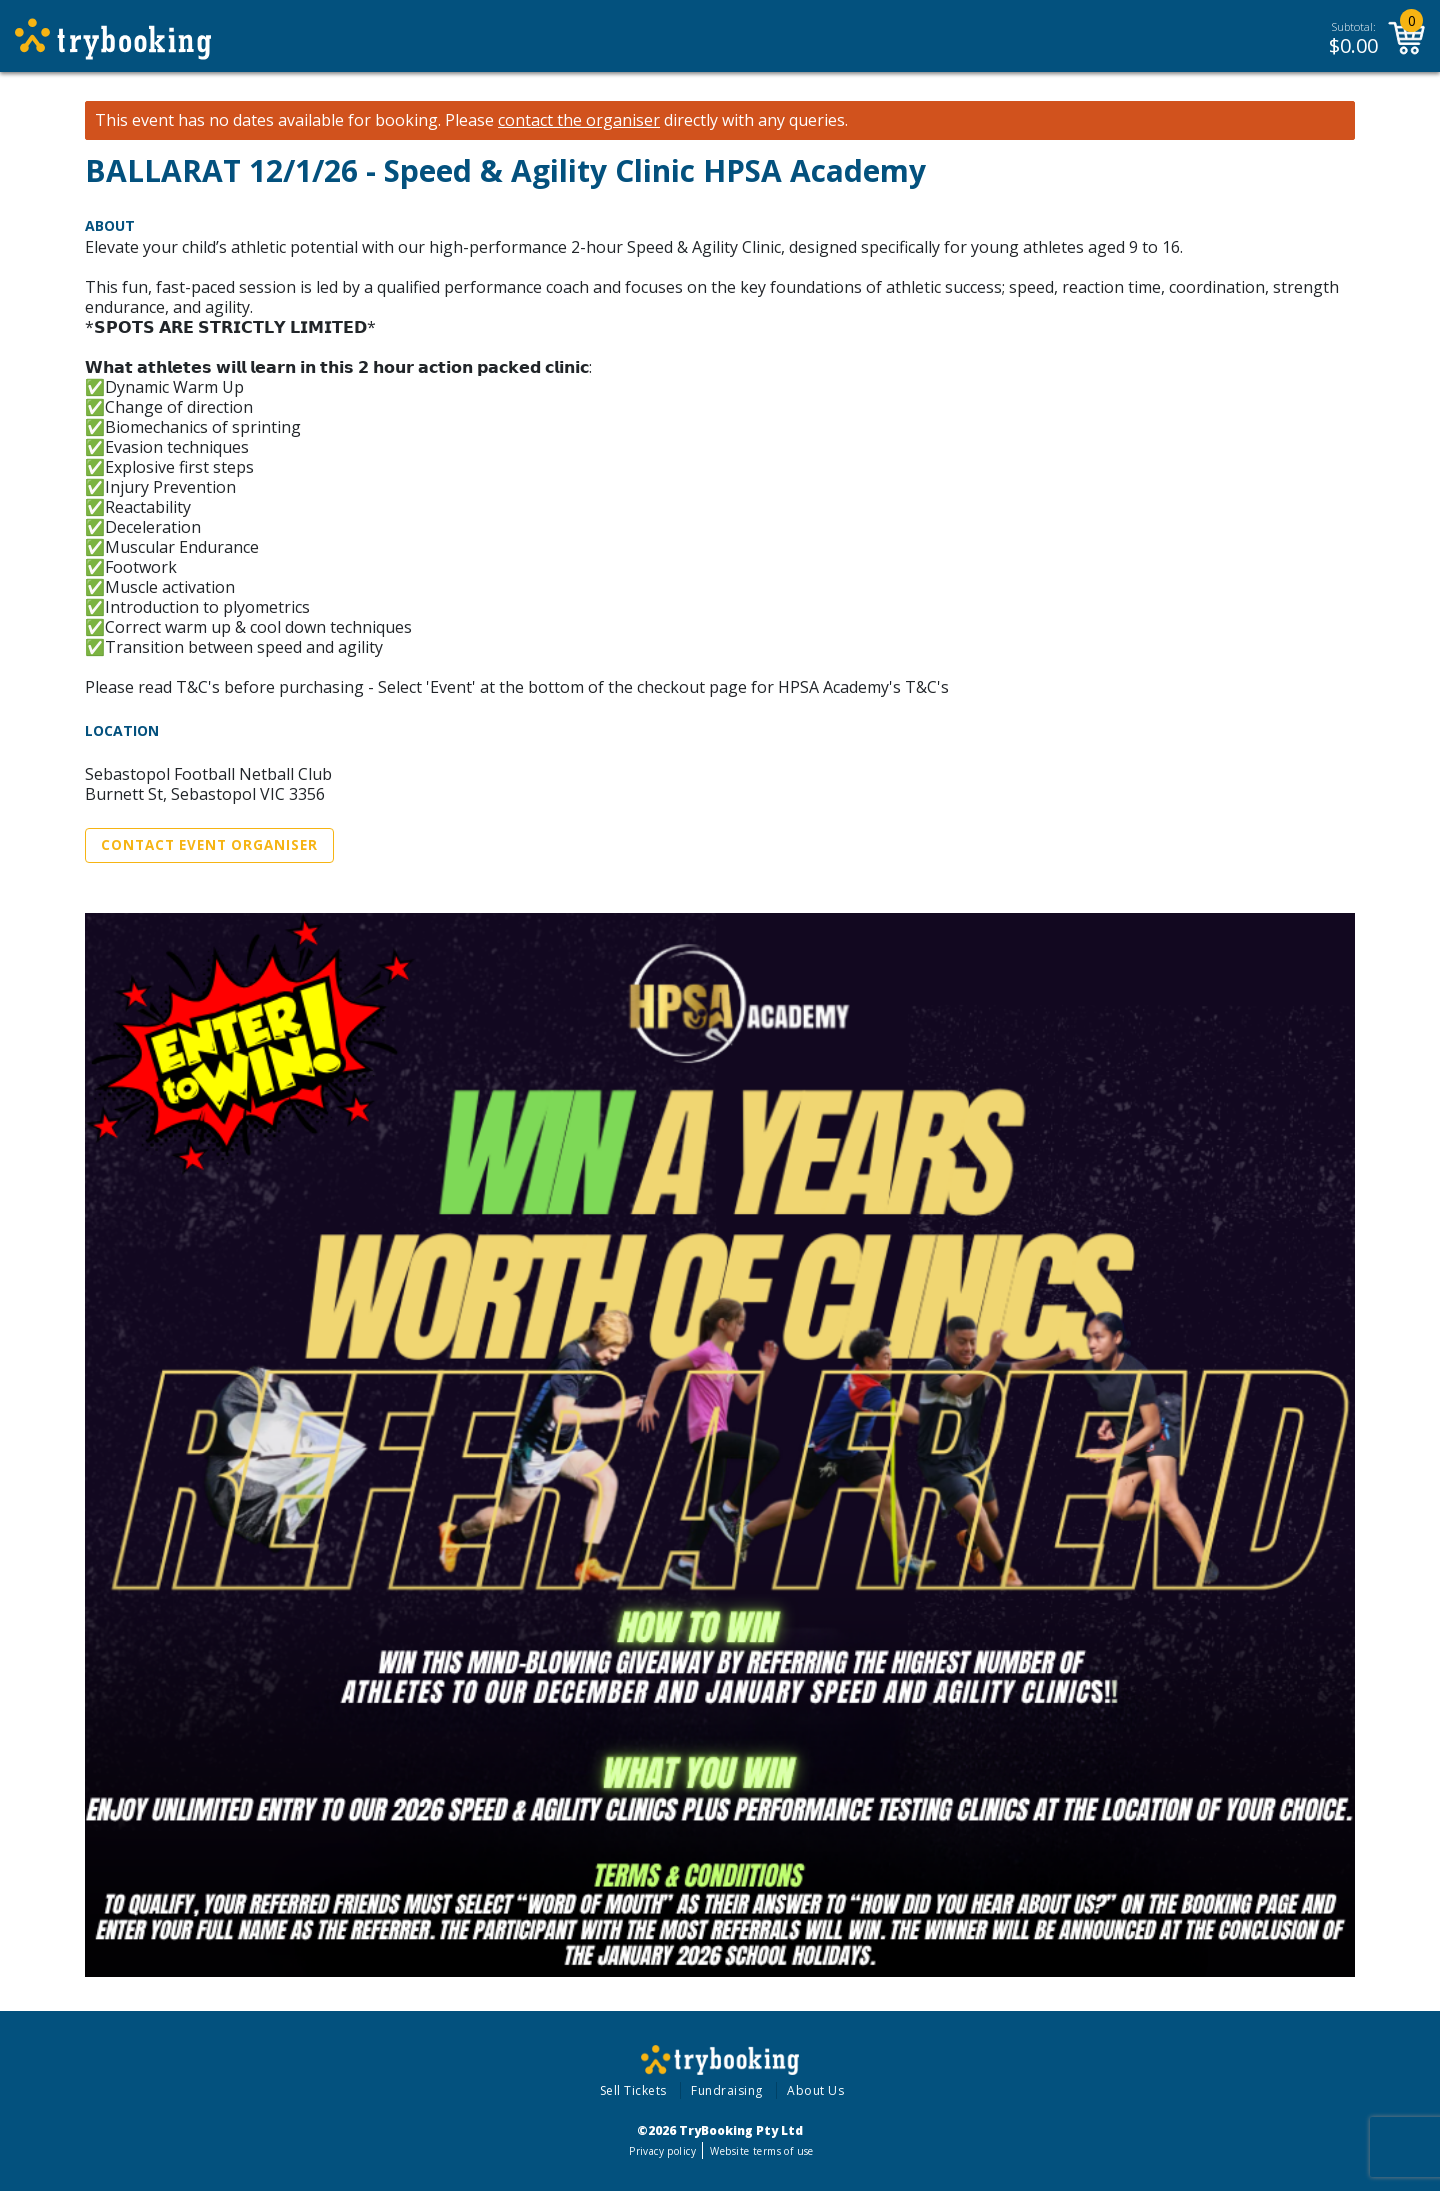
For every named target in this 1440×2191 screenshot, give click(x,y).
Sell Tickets (633, 2090)
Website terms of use (761, 2151)
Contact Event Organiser (209, 845)
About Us (815, 2090)
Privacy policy (662, 2151)
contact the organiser (579, 120)
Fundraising (727, 2090)
